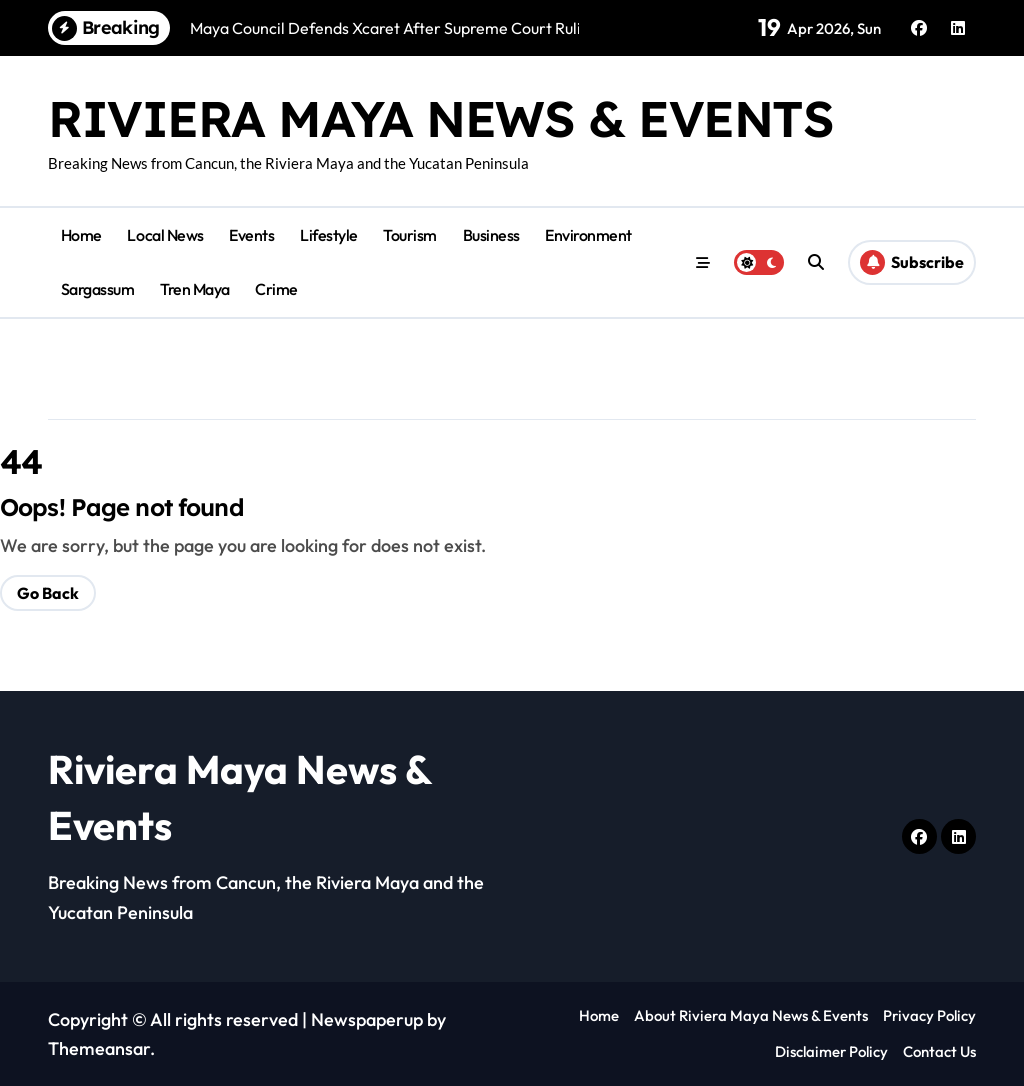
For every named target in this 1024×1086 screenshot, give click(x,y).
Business (491, 235)
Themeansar (99, 1048)
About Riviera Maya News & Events (751, 1015)
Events (251, 235)
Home (81, 235)
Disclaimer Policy (831, 1051)
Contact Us (939, 1051)
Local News (165, 235)
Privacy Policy (929, 1015)
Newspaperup (367, 1019)
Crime (276, 289)
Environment (588, 235)
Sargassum (98, 289)
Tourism (410, 235)
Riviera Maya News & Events (441, 118)
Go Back (48, 593)
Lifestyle (329, 235)
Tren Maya (195, 289)
